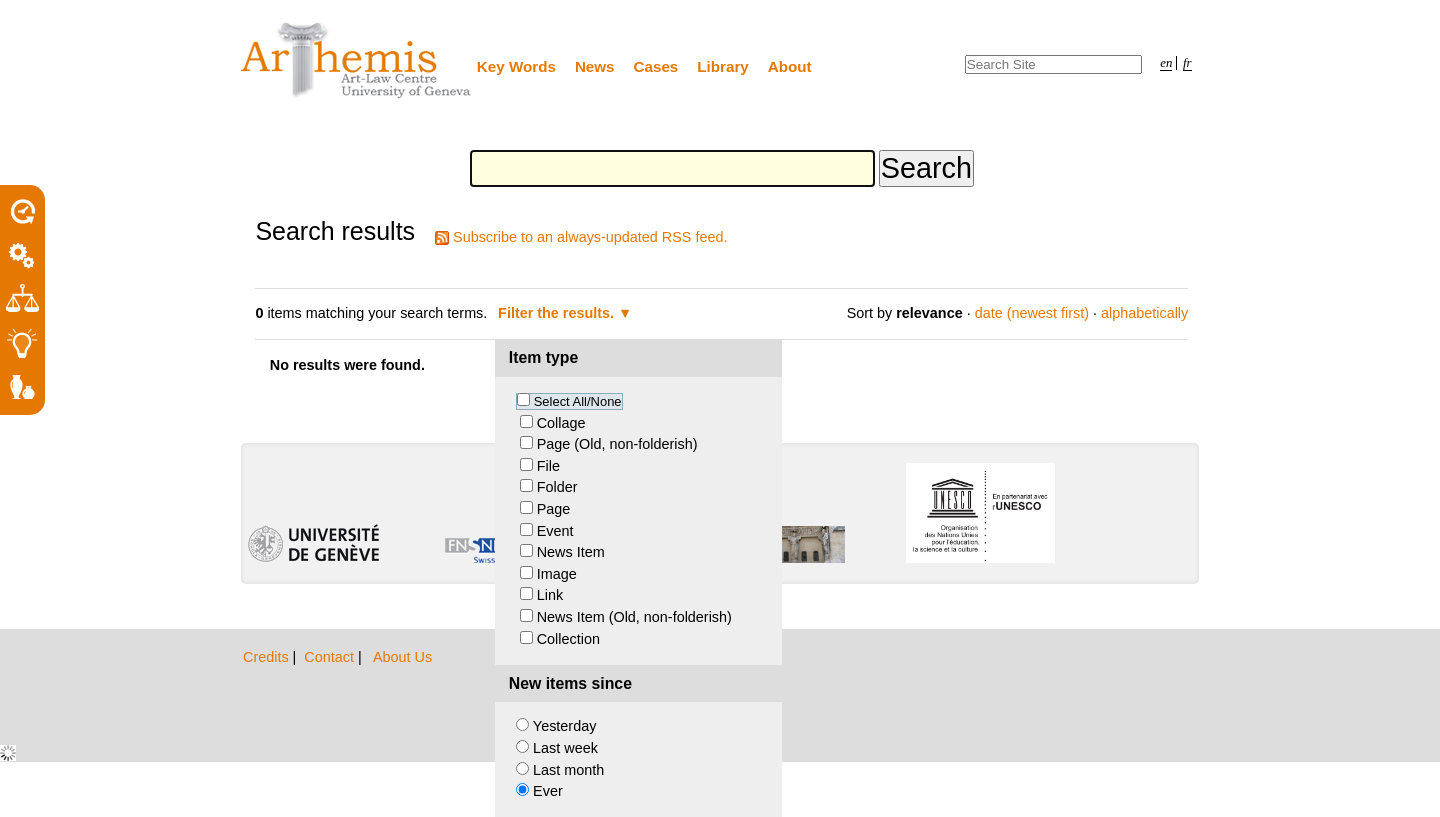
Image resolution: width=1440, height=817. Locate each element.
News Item (571, 552)
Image (557, 574)
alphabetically (1144, 313)
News (595, 66)
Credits (268, 657)
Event (555, 531)
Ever (548, 791)
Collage (561, 423)
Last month (568, 770)
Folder (557, 487)
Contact (331, 657)
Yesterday (564, 726)
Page (554, 509)
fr (1187, 63)
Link (550, 595)
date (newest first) (1032, 313)
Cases (656, 66)
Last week (565, 748)
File (548, 466)
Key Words (516, 66)
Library (723, 66)
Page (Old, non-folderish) (617, 444)
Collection (568, 639)
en (1166, 63)
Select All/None (578, 401)
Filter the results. (558, 313)
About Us (402, 657)
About (790, 66)
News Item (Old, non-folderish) (634, 617)
